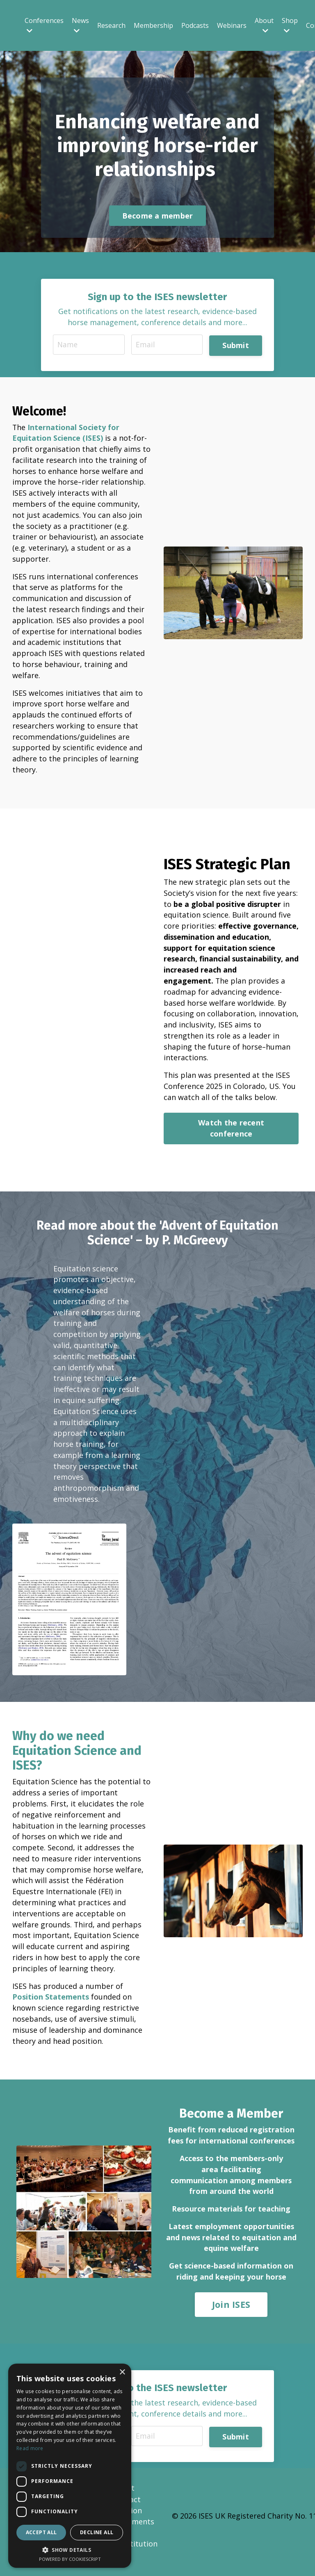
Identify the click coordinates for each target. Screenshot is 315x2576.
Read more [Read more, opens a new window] (29, 2448)
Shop (290, 25)
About (264, 25)
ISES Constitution (135, 2550)
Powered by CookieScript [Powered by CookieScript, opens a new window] (70, 2559)
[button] (69, 2550)
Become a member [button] (157, 216)
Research (111, 25)
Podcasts (195, 25)
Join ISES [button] (231, 2316)
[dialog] (69, 2466)
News (80, 25)
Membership (153, 25)
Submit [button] (235, 346)
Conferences (44, 25)
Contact (127, 2512)
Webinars (232, 25)
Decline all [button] (96, 2532)
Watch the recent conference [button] (231, 1134)
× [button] (122, 2372)
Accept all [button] (41, 2532)
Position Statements (50, 2007)
